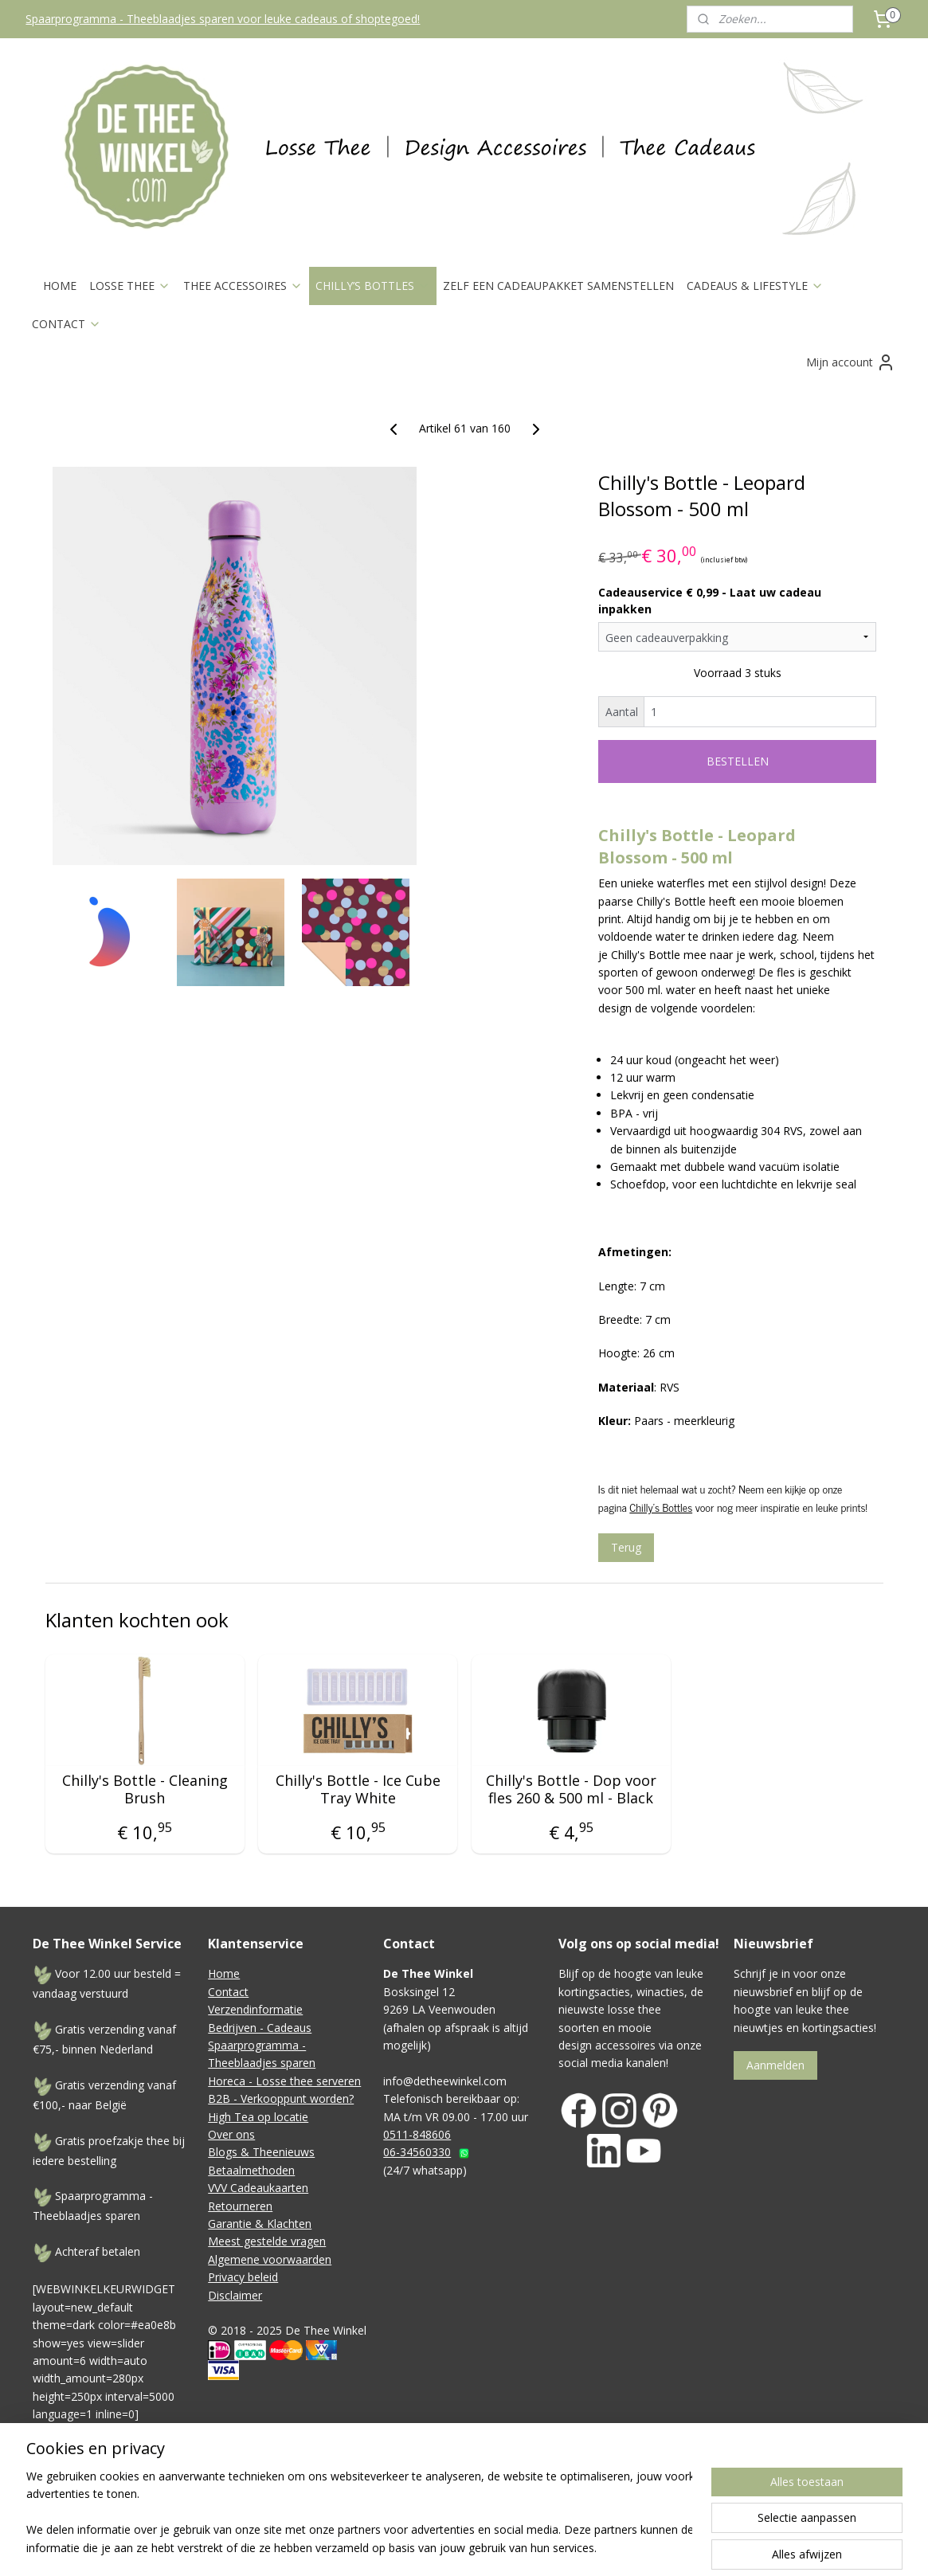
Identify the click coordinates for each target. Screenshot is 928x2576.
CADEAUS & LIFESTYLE (755, 285)
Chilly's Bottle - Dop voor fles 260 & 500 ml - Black (570, 1789)
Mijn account (850, 362)
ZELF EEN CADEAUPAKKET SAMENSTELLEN (558, 285)
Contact (228, 1991)
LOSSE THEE (129, 285)
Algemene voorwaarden (269, 2259)
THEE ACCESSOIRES (243, 285)
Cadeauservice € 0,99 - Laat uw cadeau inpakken (708, 601)
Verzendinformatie (255, 2009)
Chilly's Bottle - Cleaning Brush (144, 1789)
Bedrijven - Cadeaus (259, 2027)
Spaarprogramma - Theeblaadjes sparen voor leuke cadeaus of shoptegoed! (222, 18)
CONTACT (66, 323)
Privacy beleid (243, 2276)
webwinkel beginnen (607, 2498)
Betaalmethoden (251, 2170)
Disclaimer (235, 2295)
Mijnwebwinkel (746, 2498)
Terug (625, 1546)
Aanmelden (775, 2065)
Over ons (231, 2134)
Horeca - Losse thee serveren (284, 2081)
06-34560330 (417, 2151)
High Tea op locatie (258, 2116)
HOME (59, 285)
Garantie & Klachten (259, 2223)
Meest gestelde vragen (267, 2241)
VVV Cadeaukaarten (258, 2187)
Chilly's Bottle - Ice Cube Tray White (357, 1789)
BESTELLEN (737, 761)
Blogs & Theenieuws (261, 2151)
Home (224, 1973)
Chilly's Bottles (660, 1506)
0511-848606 (417, 2134)
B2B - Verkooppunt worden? (281, 2098)
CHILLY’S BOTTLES (372, 285)
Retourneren (240, 2206)
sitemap (512, 2498)
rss (546, 2498)
